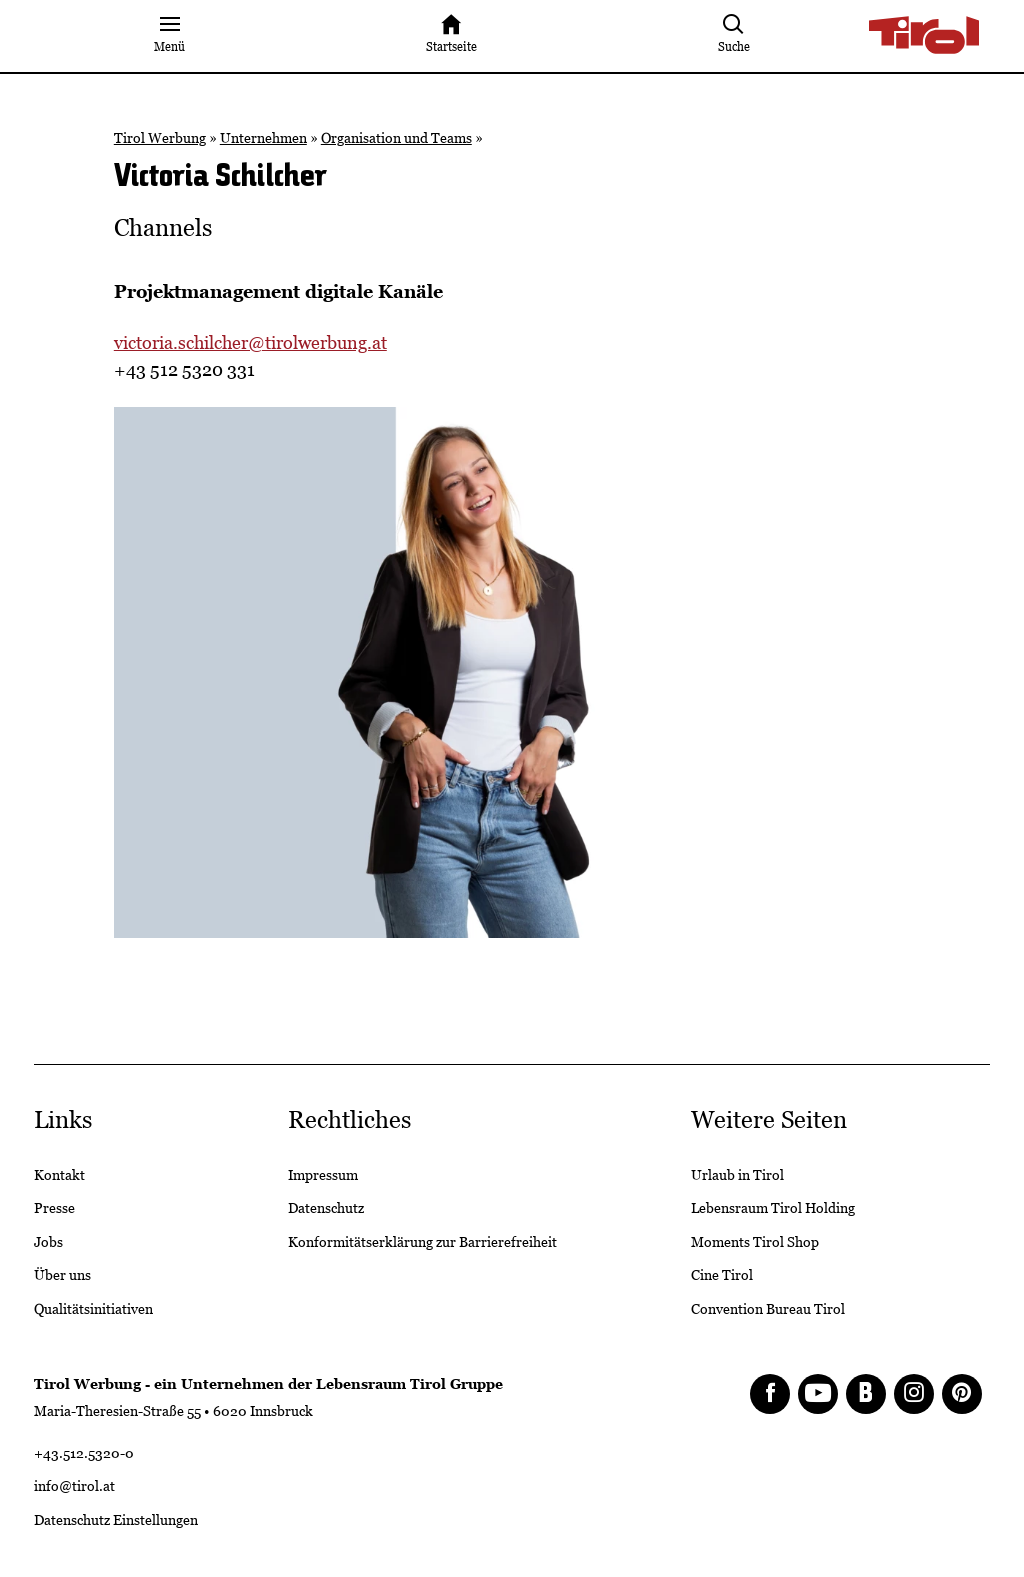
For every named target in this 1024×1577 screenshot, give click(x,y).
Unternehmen (263, 138)
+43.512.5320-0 (84, 1453)
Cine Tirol (722, 1275)
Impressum (323, 1175)
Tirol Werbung (160, 138)
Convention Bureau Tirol (768, 1309)
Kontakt (59, 1175)
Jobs (48, 1242)
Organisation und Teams (396, 138)
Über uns (62, 1275)
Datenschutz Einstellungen (116, 1520)
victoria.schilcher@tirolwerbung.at (250, 342)
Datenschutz (326, 1208)
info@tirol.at (74, 1486)
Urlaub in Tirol (737, 1175)
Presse (54, 1208)
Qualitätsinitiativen (93, 1309)
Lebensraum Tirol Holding (773, 1208)
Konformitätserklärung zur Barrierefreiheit (422, 1242)
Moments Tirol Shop (755, 1242)
